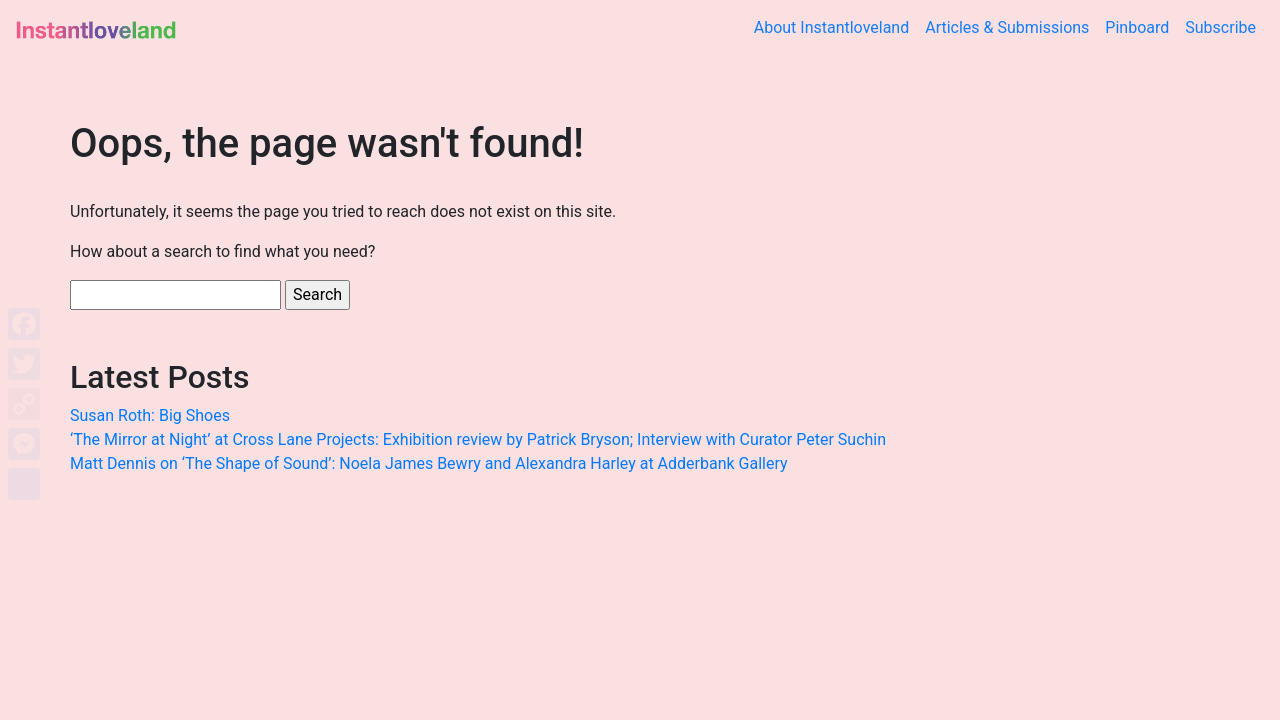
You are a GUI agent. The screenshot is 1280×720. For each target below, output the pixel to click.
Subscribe (1220, 27)
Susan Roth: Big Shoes (150, 415)
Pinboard (1137, 27)
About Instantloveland (832, 27)
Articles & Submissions (1007, 27)
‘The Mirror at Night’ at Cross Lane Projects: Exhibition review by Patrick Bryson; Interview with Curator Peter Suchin (478, 439)
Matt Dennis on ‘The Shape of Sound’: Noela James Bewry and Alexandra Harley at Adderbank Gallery (429, 463)
